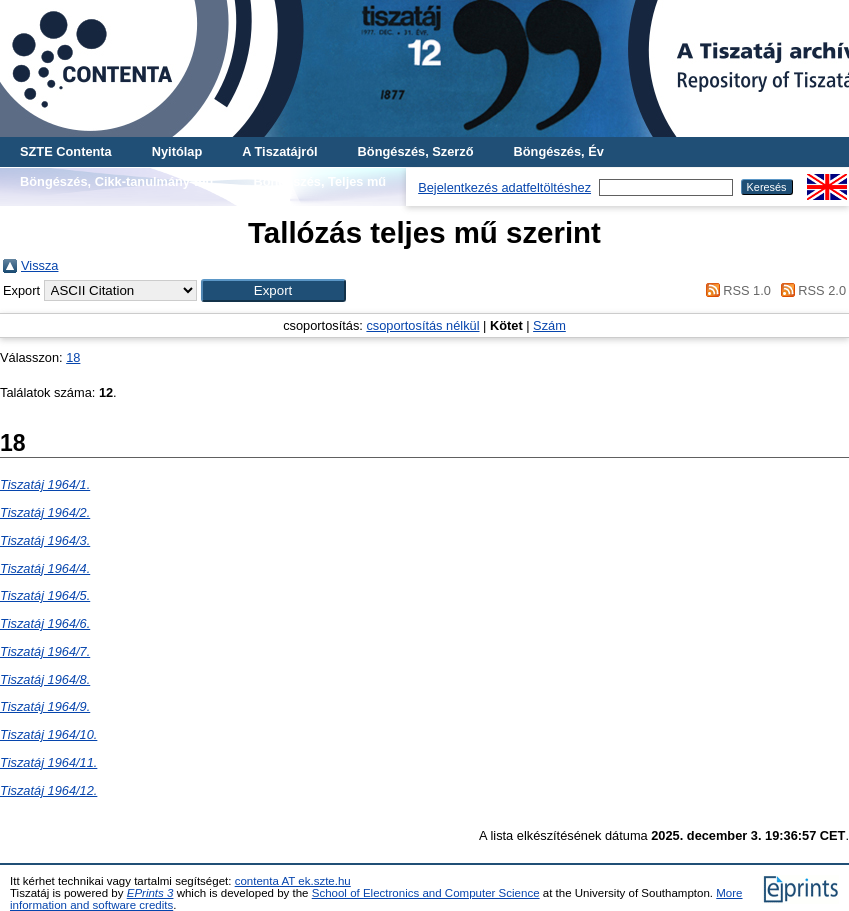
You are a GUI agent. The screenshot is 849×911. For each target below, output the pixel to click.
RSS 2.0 (810, 290)
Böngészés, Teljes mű (319, 181)
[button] (273, 290)
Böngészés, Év (559, 151)
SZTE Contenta (66, 151)
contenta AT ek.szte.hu (293, 881)
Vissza (39, 265)
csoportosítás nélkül (422, 325)
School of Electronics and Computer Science (426, 893)
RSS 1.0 (735, 290)
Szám (549, 325)
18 (73, 357)
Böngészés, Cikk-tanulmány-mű (116, 181)
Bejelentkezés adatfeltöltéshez (504, 187)
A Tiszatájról (279, 151)
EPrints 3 (150, 893)
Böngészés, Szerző (416, 151)
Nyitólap (177, 151)
